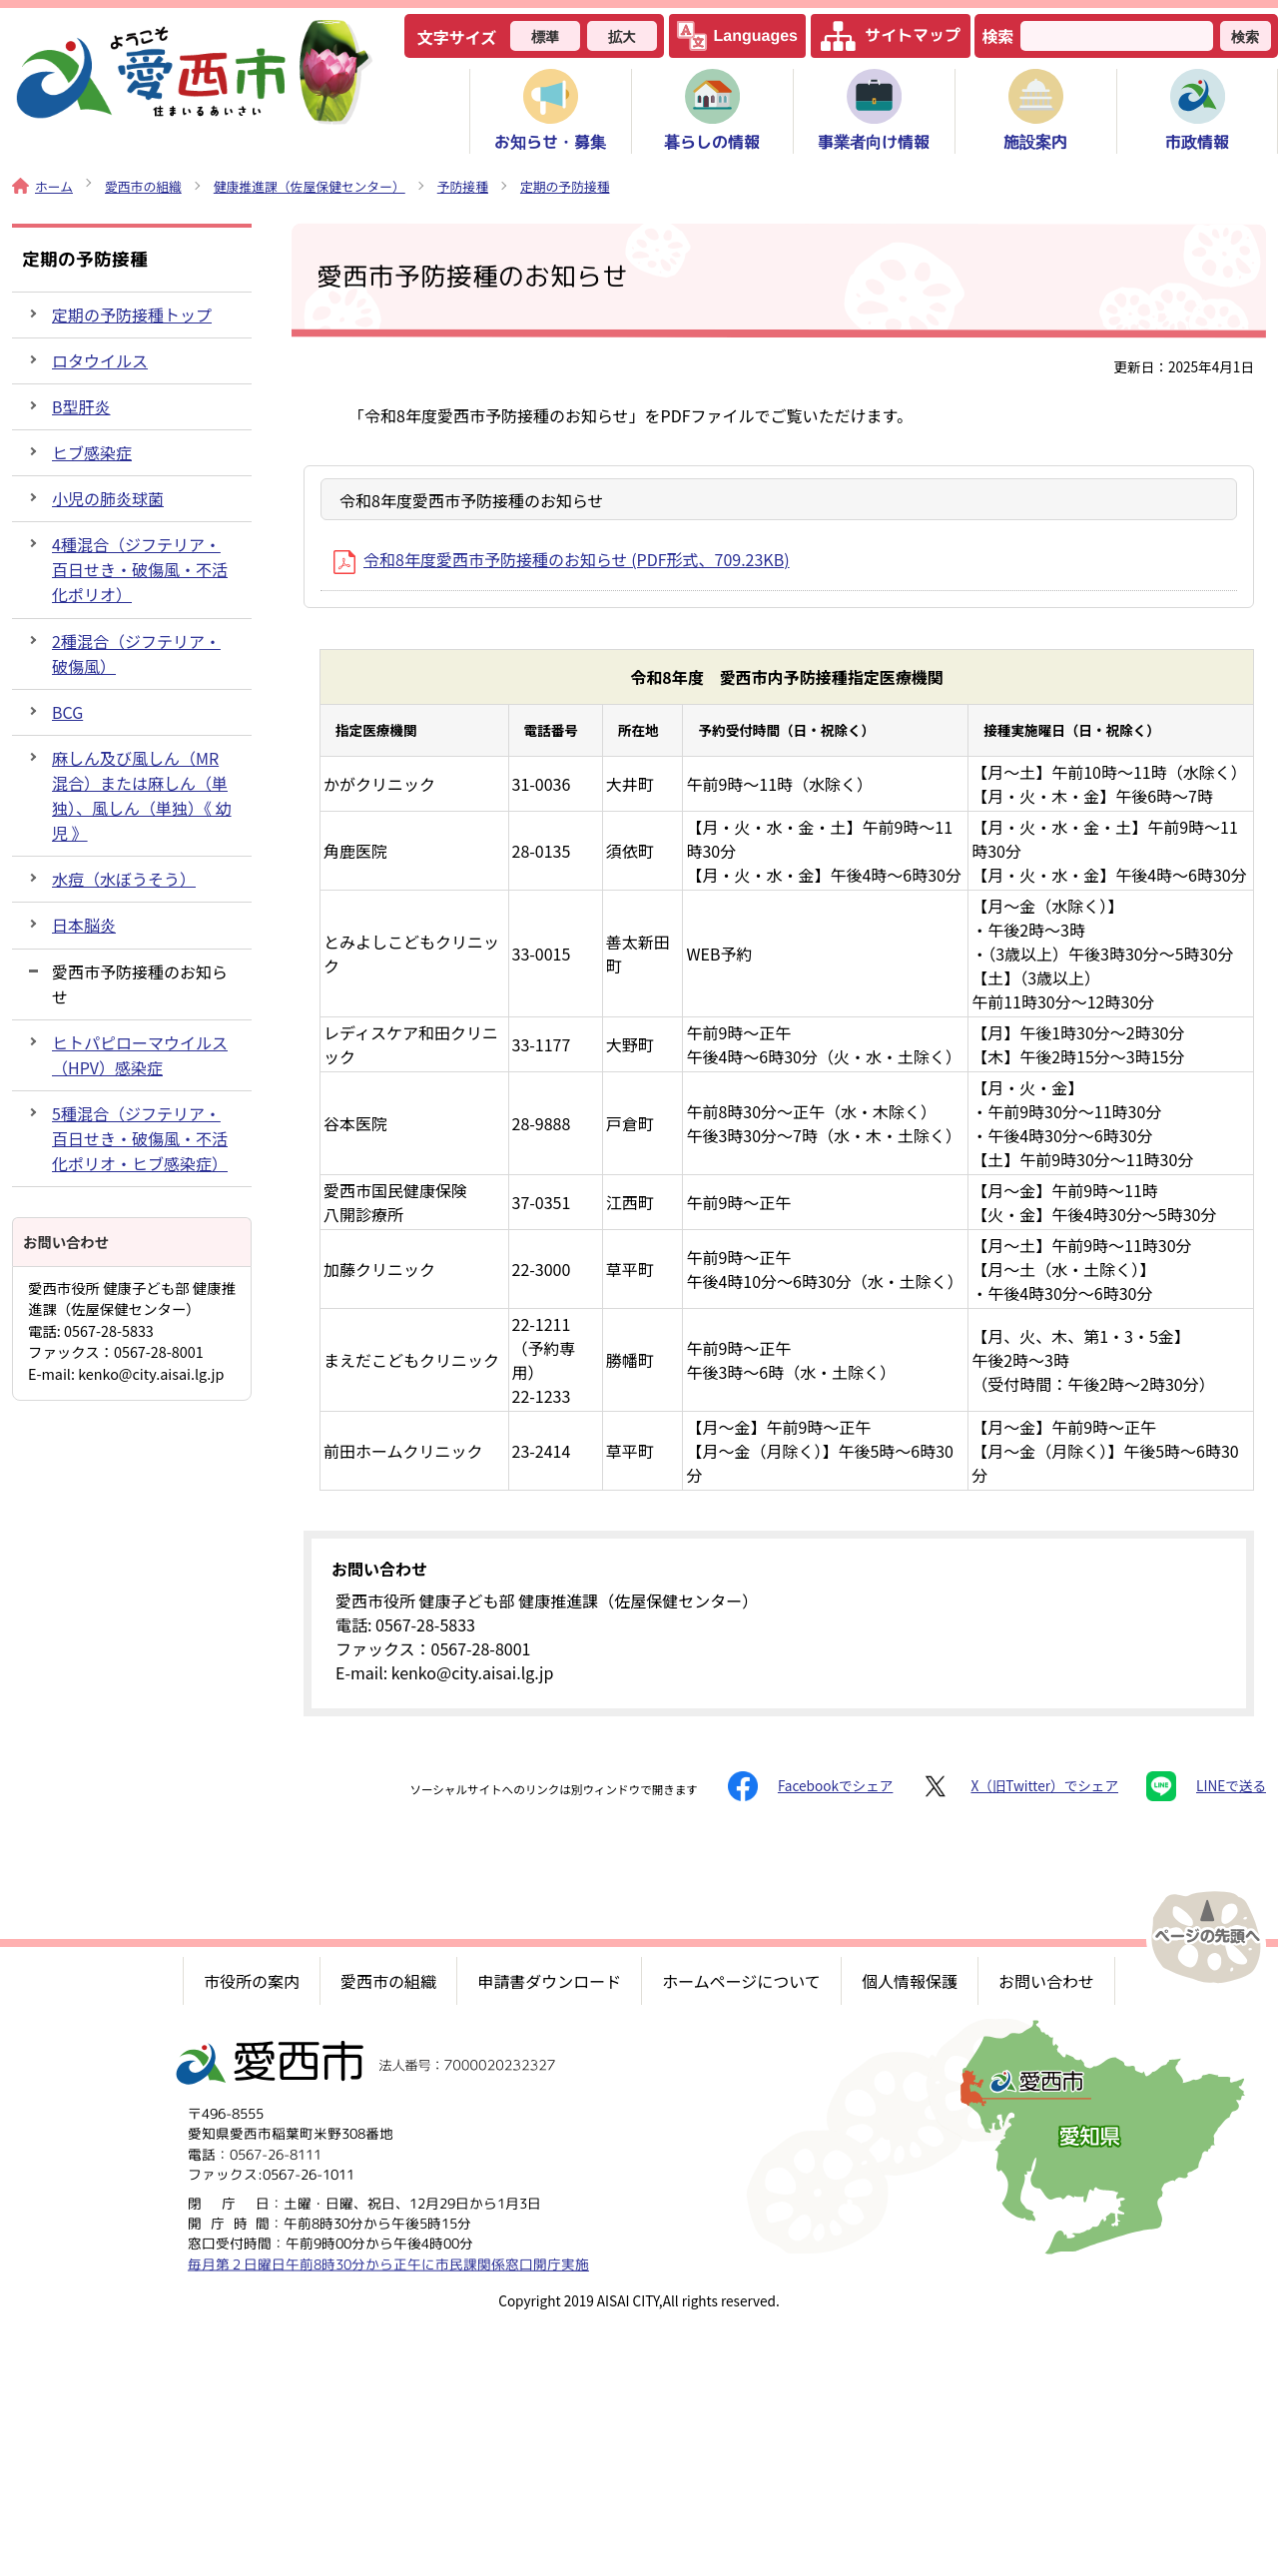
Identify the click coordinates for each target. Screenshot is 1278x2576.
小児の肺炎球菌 (108, 498)
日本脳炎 (84, 925)
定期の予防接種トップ (132, 314)
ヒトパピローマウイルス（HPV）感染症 (140, 1054)
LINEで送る (1206, 1786)
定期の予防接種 (565, 186)
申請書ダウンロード (549, 1981)
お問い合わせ (1046, 1981)
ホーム (42, 186)
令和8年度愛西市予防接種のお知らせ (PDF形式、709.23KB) (561, 559)
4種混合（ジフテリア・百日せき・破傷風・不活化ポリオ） (140, 569)
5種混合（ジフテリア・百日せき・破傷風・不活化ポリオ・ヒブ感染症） (140, 1138)
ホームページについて (741, 1981)
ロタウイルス (100, 360)
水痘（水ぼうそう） (124, 879)
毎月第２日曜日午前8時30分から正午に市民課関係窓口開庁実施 (388, 2263)
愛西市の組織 (143, 186)
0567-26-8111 (275, 2154)
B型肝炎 (81, 406)
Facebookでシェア (810, 1786)
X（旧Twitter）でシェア (1019, 1786)
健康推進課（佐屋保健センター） (309, 186)
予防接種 (462, 186)
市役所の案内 (252, 1981)
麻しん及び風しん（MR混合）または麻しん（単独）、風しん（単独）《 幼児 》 (142, 795)
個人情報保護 (910, 1981)
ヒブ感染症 (92, 452)
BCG (67, 712)
